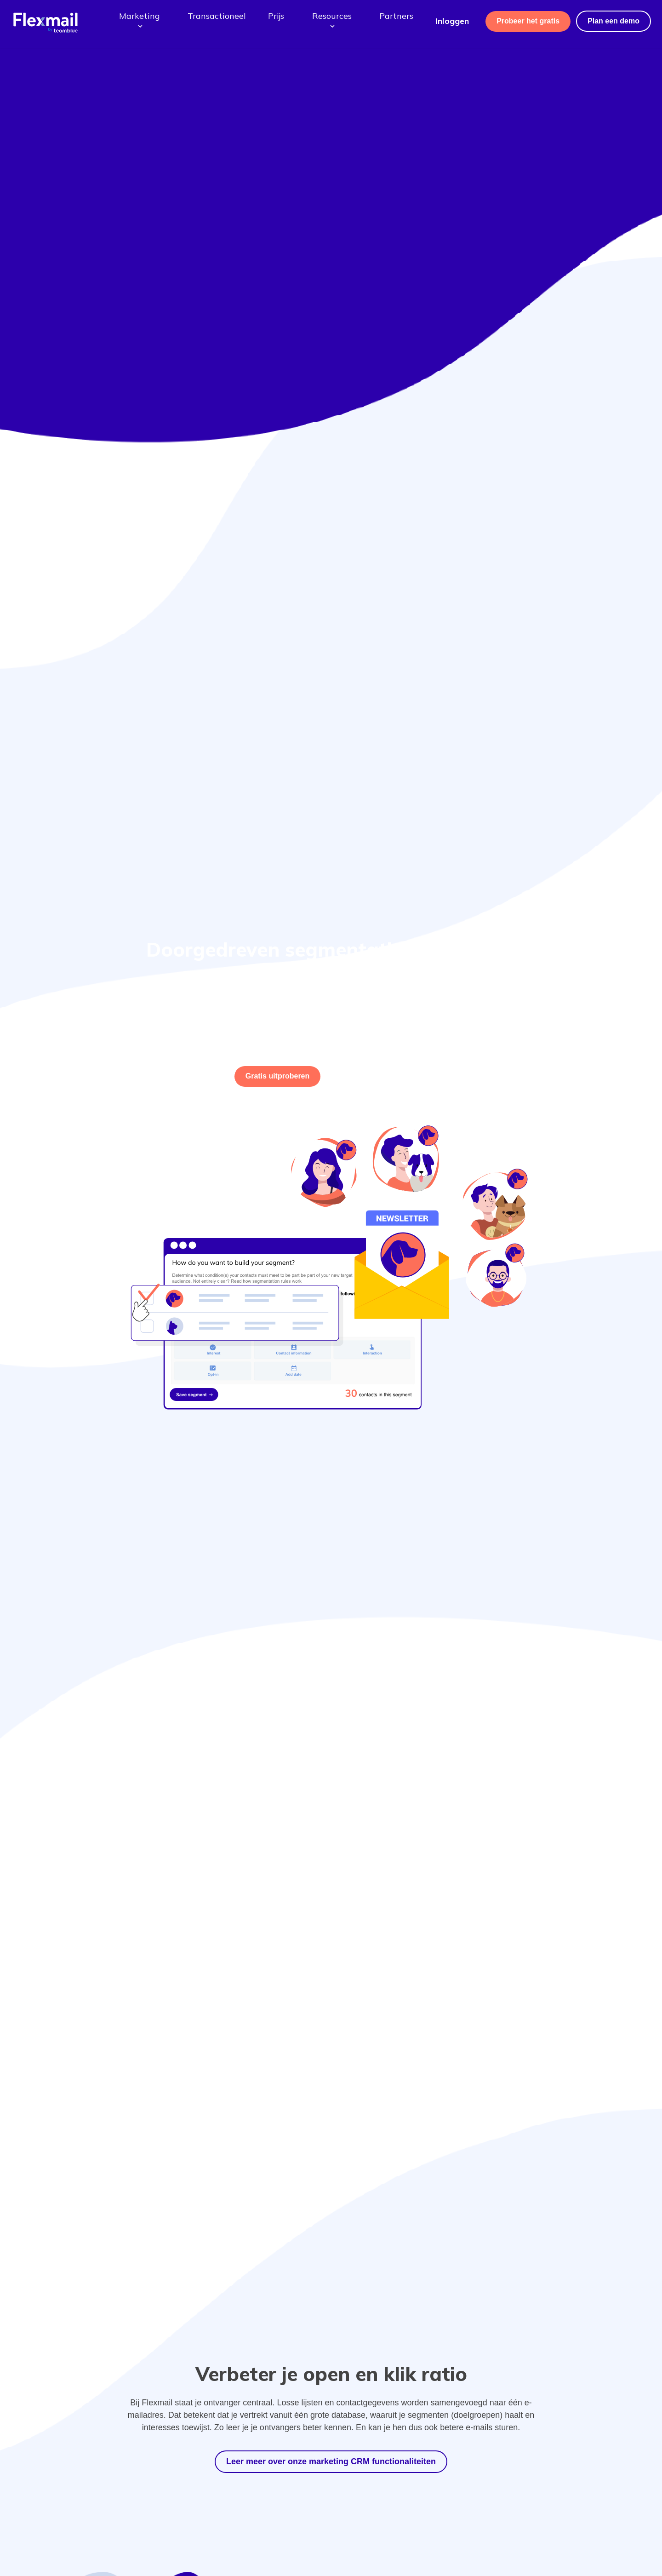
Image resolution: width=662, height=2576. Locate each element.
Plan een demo (613, 21)
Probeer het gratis (527, 21)
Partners (396, 16)
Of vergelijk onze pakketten (374, 1076)
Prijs (276, 16)
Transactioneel (217, 16)
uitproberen (277, 1076)
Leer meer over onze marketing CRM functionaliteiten (331, 2461)
